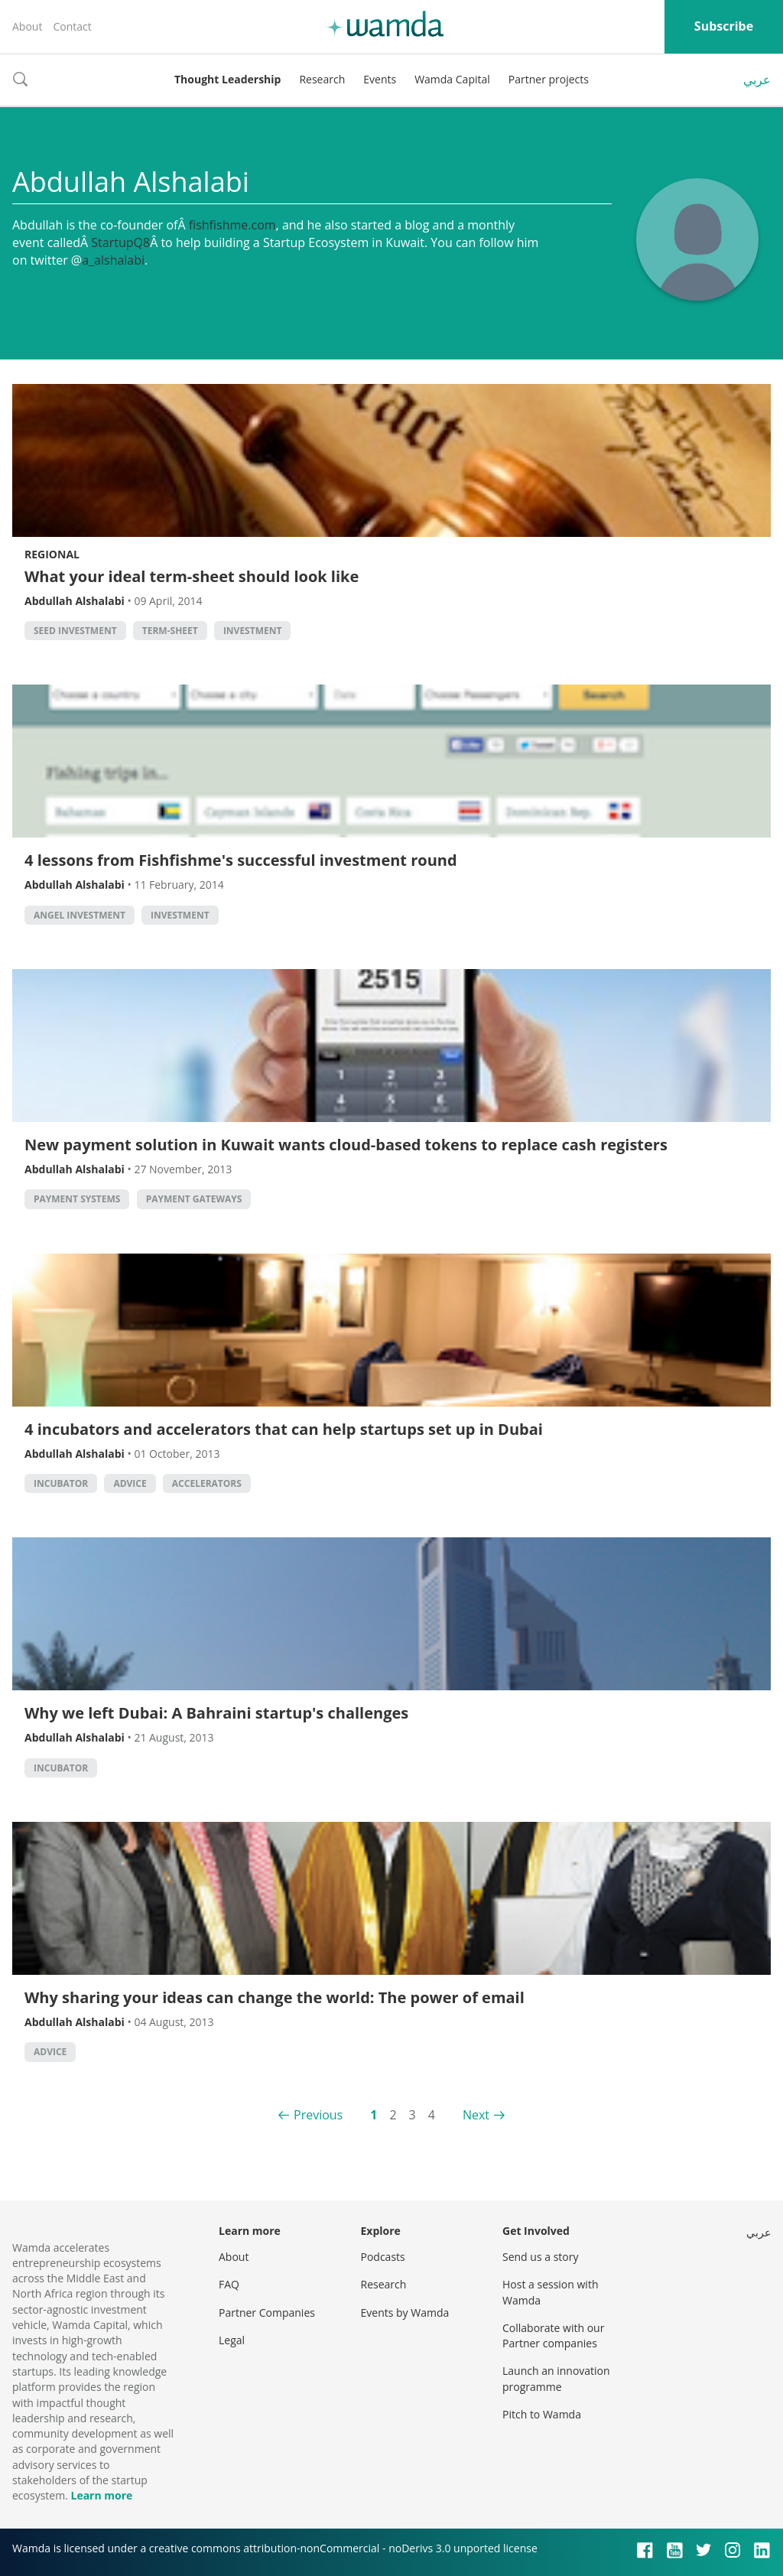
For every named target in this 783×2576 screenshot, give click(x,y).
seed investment (75, 630)
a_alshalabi (113, 260)
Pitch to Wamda (541, 2414)
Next (476, 2114)
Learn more (101, 2495)
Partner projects (548, 79)
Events (379, 79)
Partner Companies (267, 2312)
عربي (757, 79)
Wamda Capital (452, 79)
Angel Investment (79, 915)
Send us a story (540, 2256)
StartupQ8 (120, 242)
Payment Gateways (194, 1198)
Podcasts (383, 2256)
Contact (72, 26)
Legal (232, 2340)
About (27, 26)
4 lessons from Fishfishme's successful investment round (240, 860)
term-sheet (170, 630)
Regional (52, 554)
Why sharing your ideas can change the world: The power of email (274, 1997)
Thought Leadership (227, 79)
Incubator (61, 1483)
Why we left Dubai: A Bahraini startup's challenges (216, 1713)
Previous (318, 2114)
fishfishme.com (232, 224)
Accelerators (207, 1483)
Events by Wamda (405, 2312)
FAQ (229, 2284)
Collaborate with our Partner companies (553, 2335)
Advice (129, 1483)
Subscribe (723, 26)
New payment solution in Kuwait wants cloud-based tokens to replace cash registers (346, 1144)
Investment (252, 630)
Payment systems (77, 1198)
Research (322, 79)
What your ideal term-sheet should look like (191, 576)
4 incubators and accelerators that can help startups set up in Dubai (283, 1429)
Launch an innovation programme (556, 2378)
